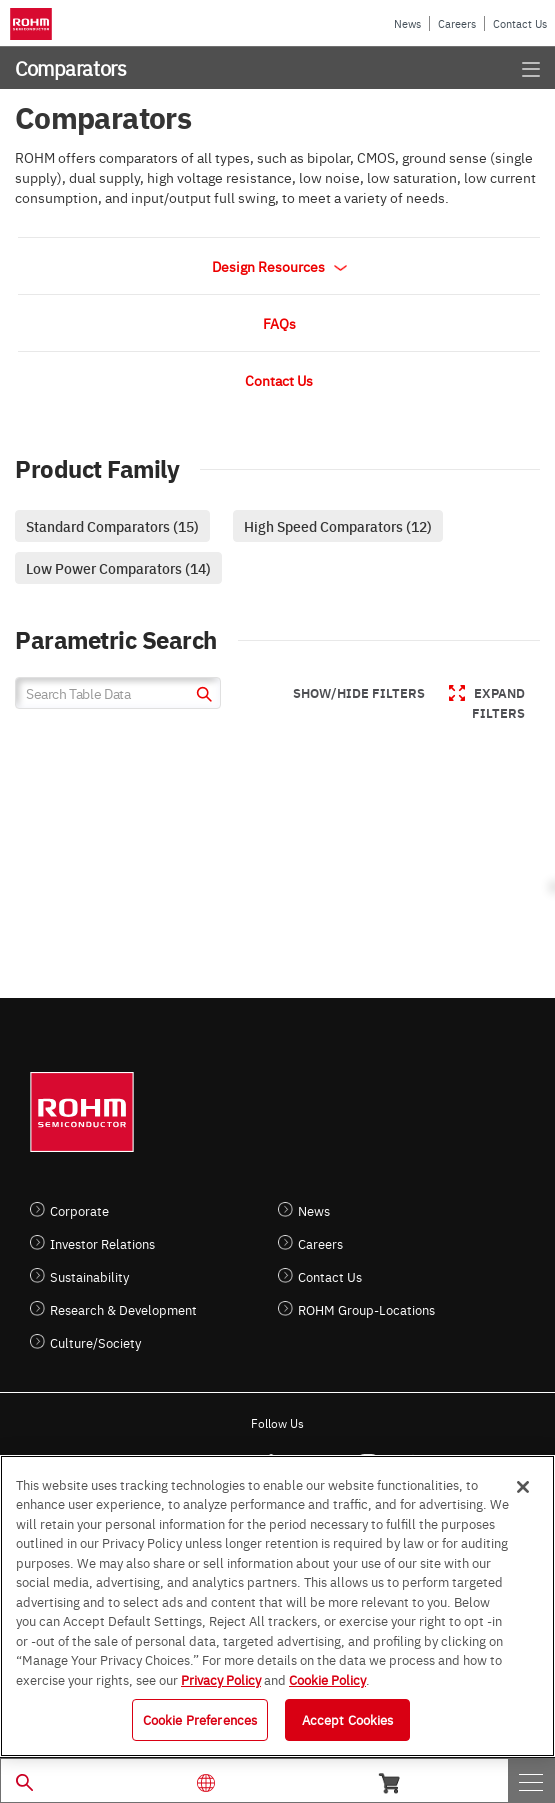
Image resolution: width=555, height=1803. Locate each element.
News (407, 23)
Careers (457, 23)
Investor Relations (102, 1243)
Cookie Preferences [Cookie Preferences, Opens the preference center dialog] (200, 1719)
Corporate (79, 1210)
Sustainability (89, 1276)
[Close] (523, 1487)
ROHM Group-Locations (366, 1309)
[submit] (201, 696)
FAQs (279, 323)
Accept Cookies (348, 1719)
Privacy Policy (221, 1679)
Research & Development (123, 1309)
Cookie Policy (327, 1679)
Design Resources (279, 266)
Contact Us (520, 23)
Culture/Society (95, 1342)
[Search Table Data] (118, 693)
